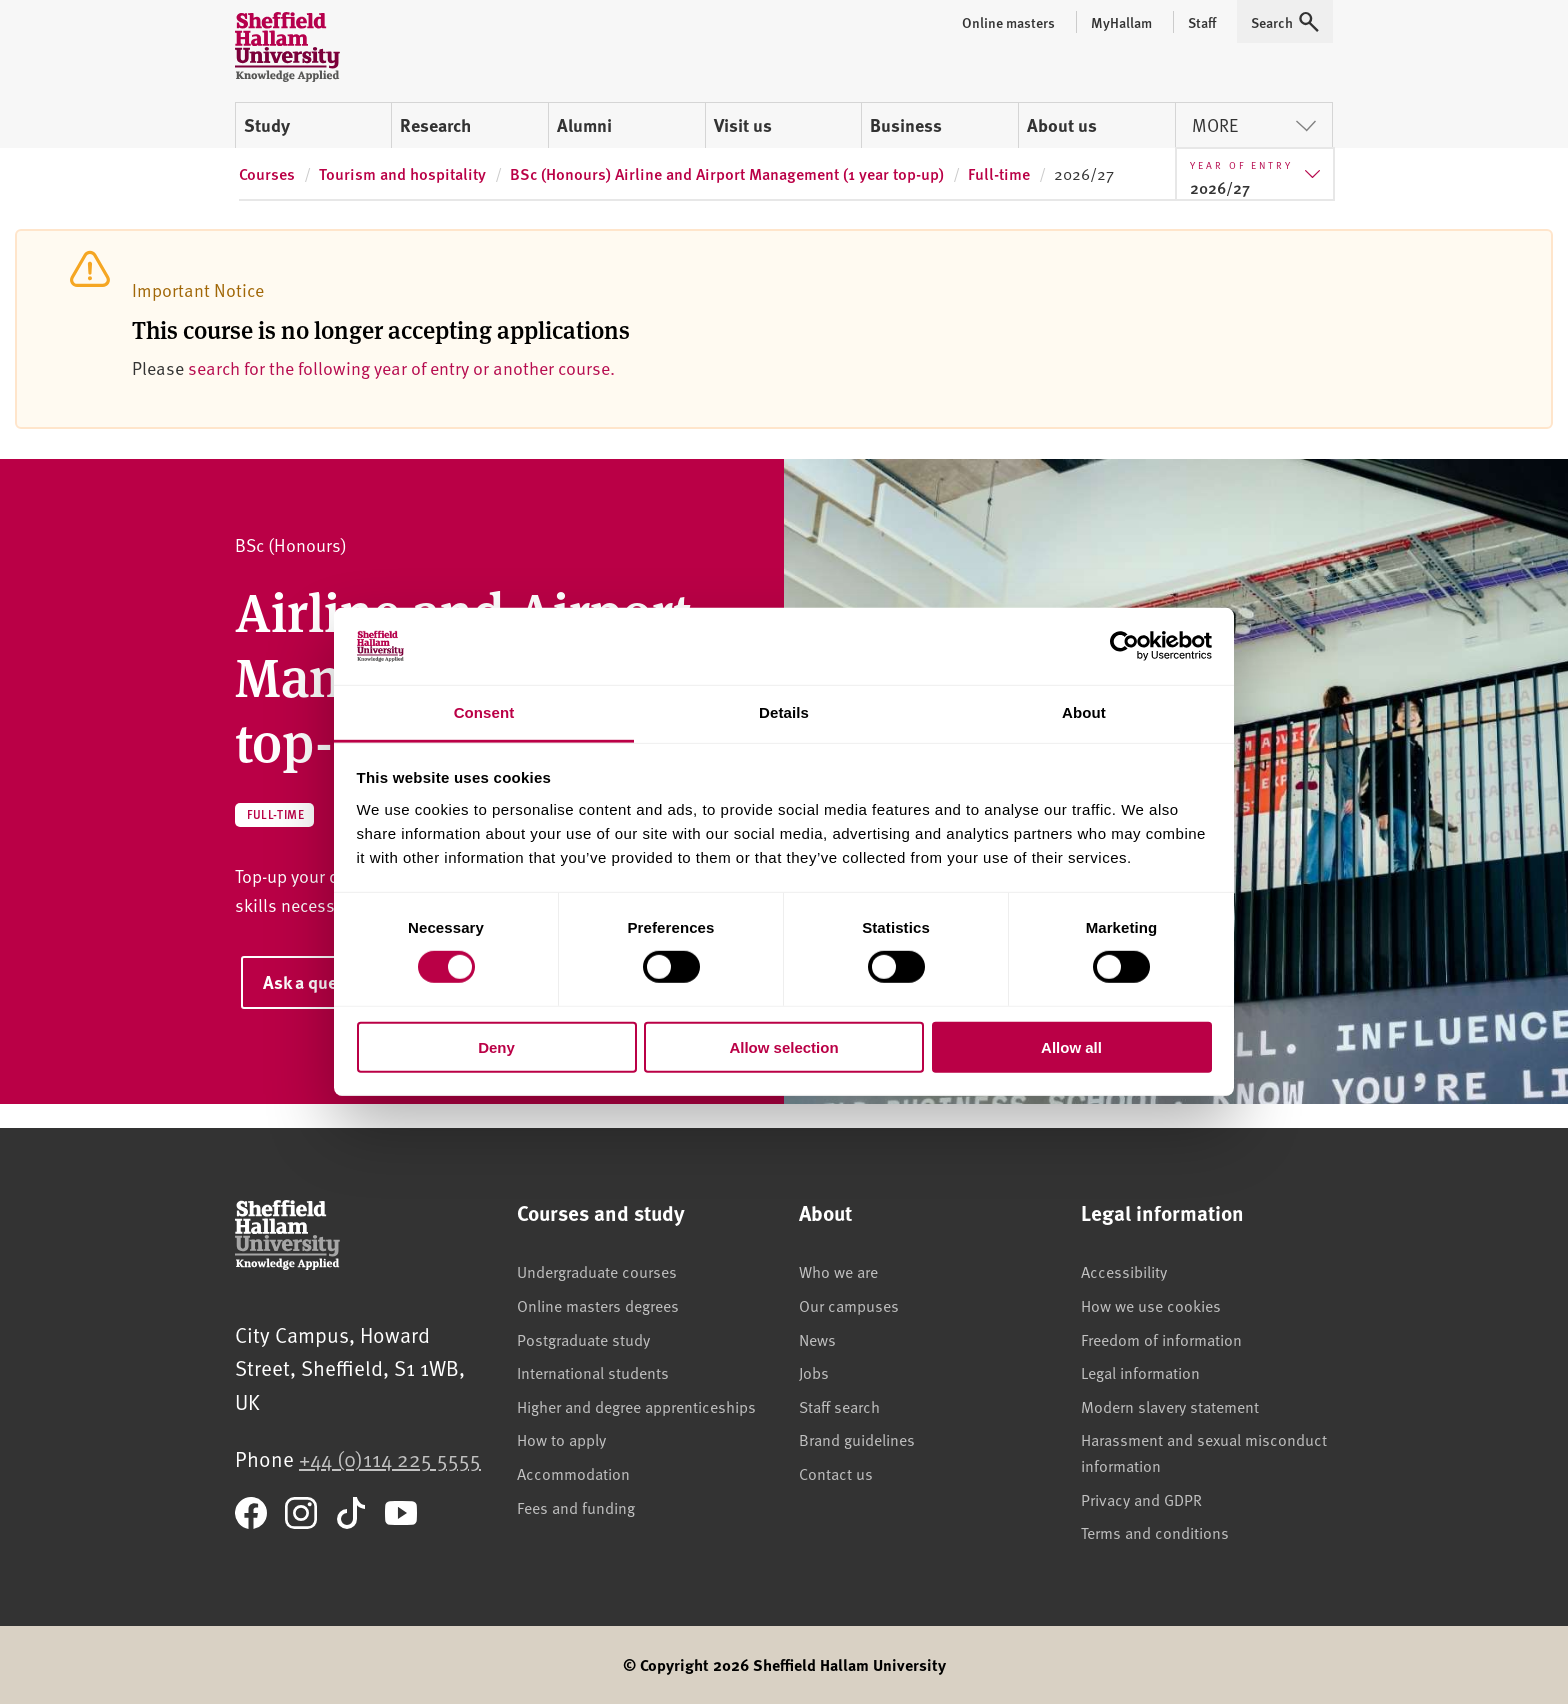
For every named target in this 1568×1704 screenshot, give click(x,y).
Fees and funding (576, 1507)
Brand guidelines (857, 1439)
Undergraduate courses (597, 1271)
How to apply (561, 1439)
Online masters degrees (598, 1305)
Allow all (1071, 1046)
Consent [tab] (484, 712)
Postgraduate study (583, 1339)
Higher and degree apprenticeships (636, 1406)
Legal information (1140, 1372)
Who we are (838, 1271)
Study (267, 125)
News (817, 1339)
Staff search (839, 1406)
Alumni (584, 125)
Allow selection (783, 1046)
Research (435, 125)
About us (1062, 125)
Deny (496, 1046)
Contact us (836, 1473)
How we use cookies (1151, 1305)
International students (593, 1372)
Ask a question (320, 982)
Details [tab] (784, 712)
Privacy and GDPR (1141, 1499)
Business (906, 125)
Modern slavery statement (1170, 1406)
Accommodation (573, 1473)
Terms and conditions (1155, 1532)
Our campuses (849, 1305)
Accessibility (1124, 1271)
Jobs (814, 1372)
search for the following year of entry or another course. (401, 367)
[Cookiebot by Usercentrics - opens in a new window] (1124, 646)
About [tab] (1084, 712)
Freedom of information (1161, 1339)
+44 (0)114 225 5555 (390, 1458)
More (1254, 124)
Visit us (743, 125)
